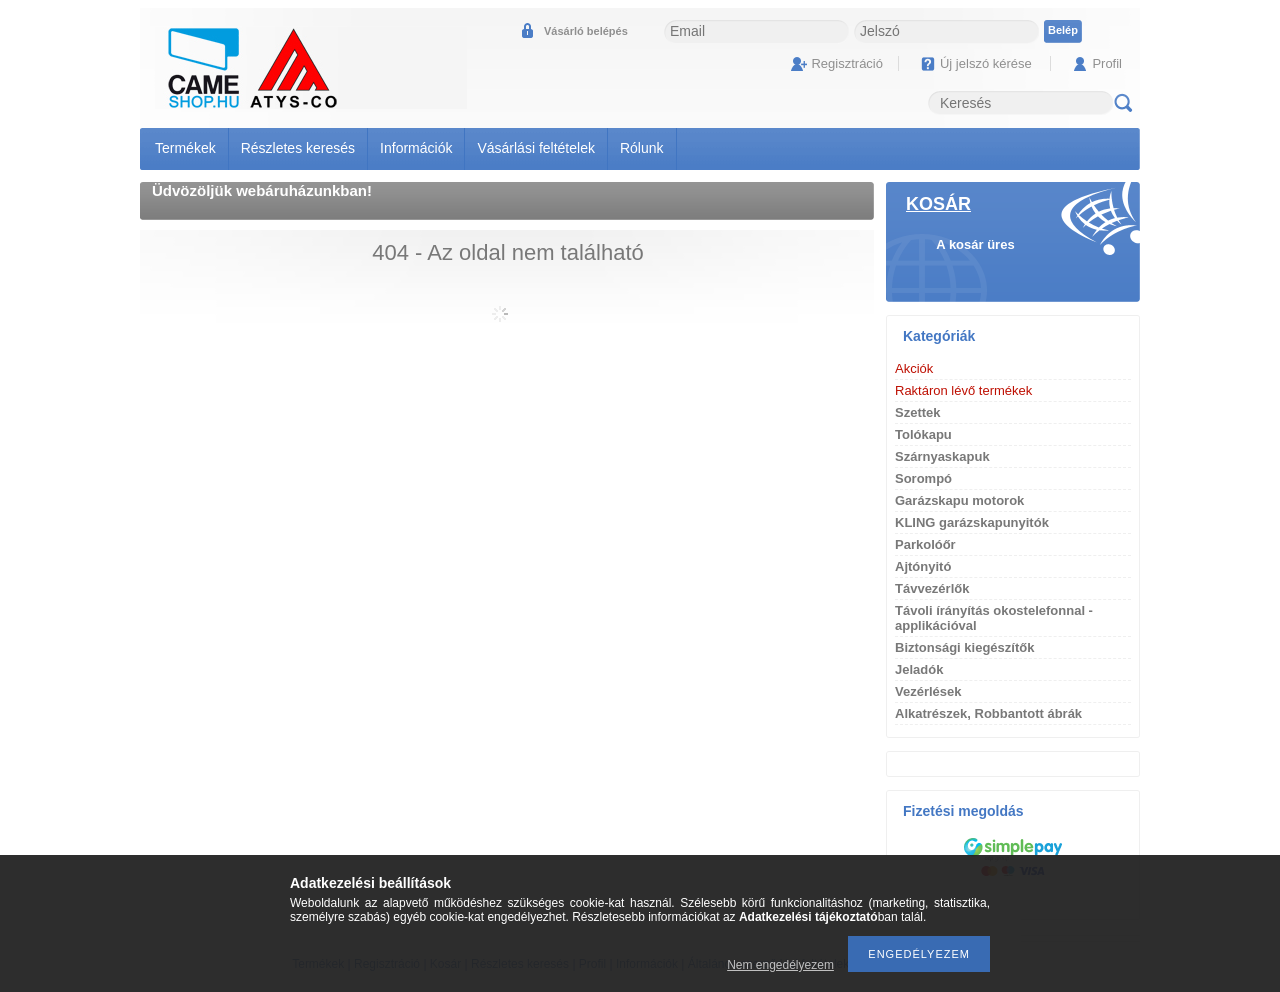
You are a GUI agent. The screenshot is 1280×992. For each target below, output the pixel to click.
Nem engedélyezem (780, 965)
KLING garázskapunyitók (972, 522)
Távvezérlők (932, 588)
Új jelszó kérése (986, 63)
